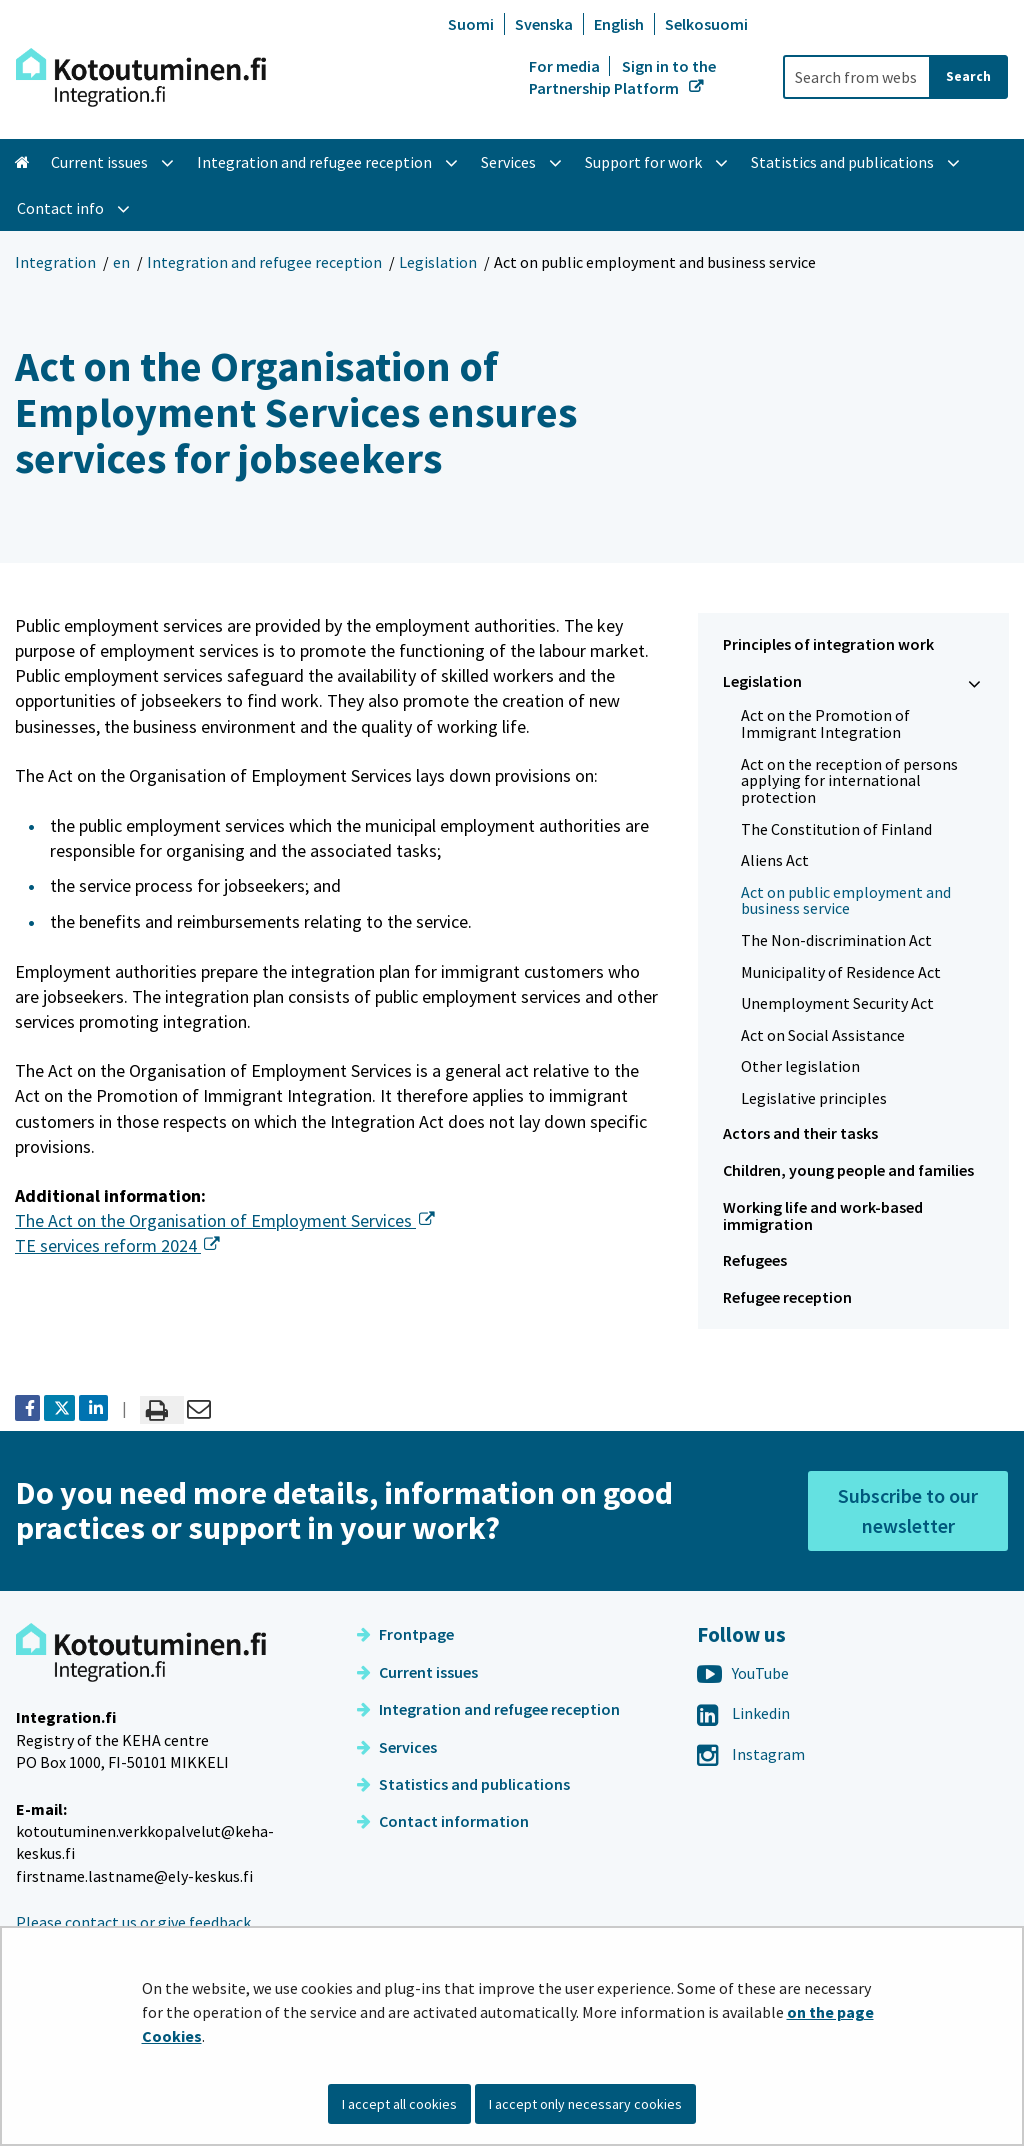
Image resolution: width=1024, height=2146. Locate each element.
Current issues (417, 1672)
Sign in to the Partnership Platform (622, 77)
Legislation (438, 262)
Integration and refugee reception (264, 262)
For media (566, 66)
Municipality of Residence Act (841, 972)
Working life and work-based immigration (823, 1215)
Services (397, 1747)
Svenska (544, 24)
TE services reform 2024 (117, 1245)
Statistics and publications (463, 1784)
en (121, 262)
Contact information (443, 1821)
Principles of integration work (828, 644)
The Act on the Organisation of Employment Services (225, 1220)
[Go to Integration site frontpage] (141, 77)
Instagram (751, 1754)
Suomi (471, 24)
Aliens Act (775, 860)
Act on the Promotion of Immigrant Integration (825, 723)
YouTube (743, 1673)
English (619, 24)
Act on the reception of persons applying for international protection (849, 780)
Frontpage (405, 1634)
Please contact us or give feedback (133, 1922)
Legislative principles (814, 1098)
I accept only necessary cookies (585, 2104)
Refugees (755, 1260)
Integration (55, 262)
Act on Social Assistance (823, 1035)
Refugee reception (787, 1297)
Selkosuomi (706, 24)
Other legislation (800, 1066)
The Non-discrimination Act (836, 940)
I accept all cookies (399, 2104)
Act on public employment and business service (846, 900)
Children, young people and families (848, 1170)
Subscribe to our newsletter (908, 1510)
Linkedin (743, 1713)
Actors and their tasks (800, 1133)
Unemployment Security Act (837, 1003)
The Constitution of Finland (836, 829)
